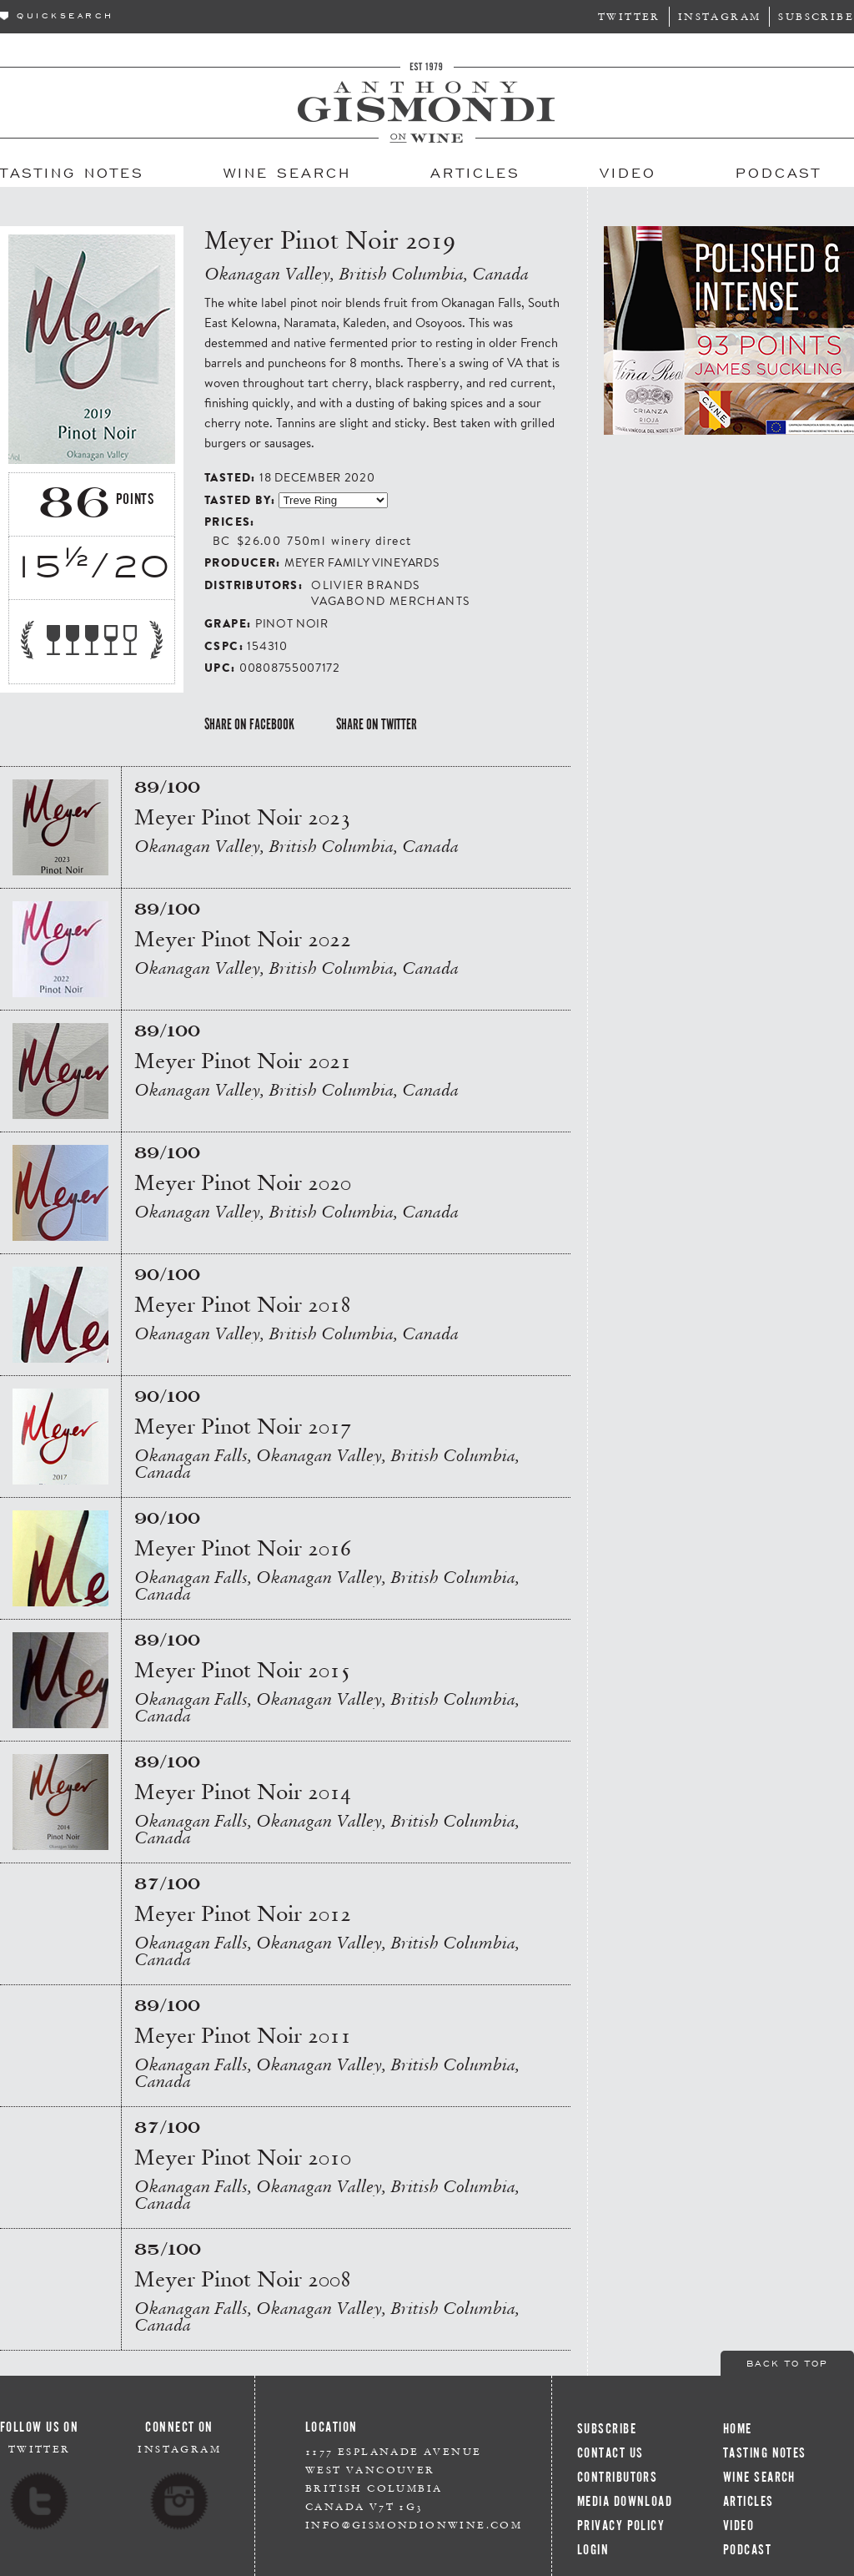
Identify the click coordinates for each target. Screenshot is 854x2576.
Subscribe (816, 16)
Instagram (719, 16)
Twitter (629, 16)
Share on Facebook (249, 724)
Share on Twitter (376, 724)
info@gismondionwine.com (413, 2524)
